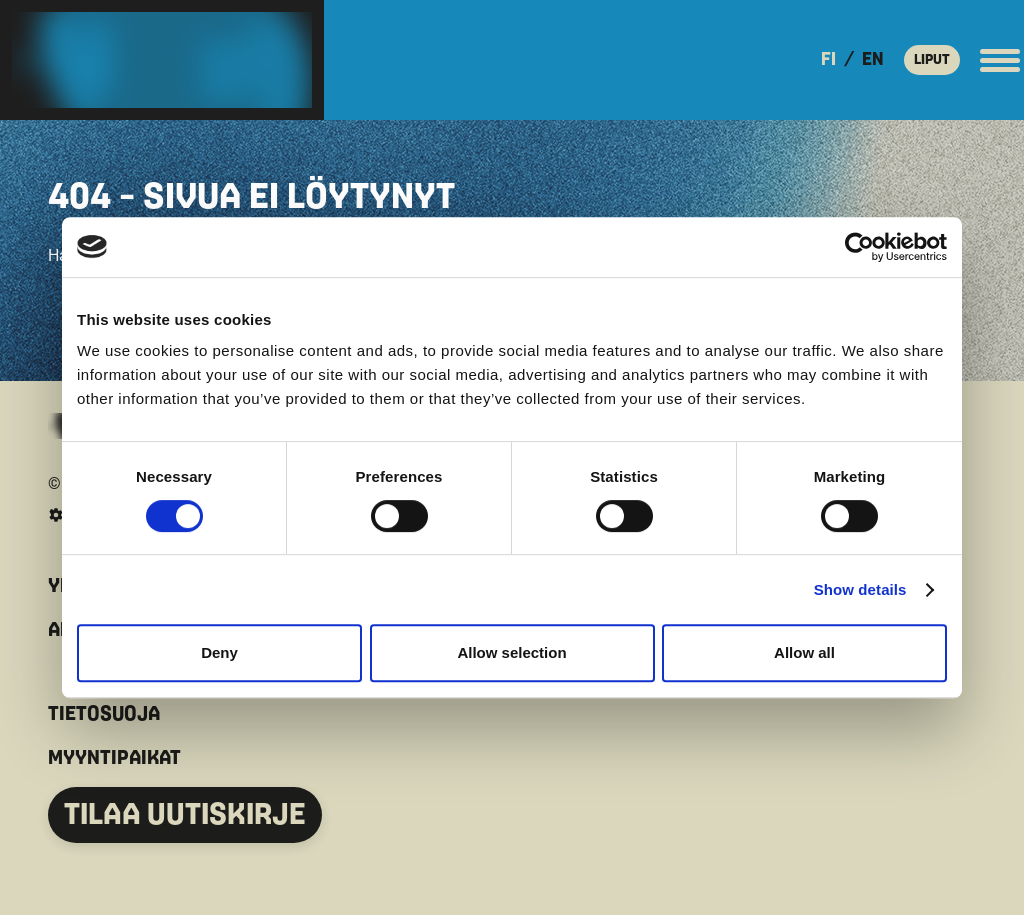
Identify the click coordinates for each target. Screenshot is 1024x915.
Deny (219, 652)
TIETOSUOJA (104, 714)
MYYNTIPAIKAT (114, 758)
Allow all (804, 652)
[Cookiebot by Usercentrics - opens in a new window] (859, 247)
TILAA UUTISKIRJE (185, 815)
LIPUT (932, 59)
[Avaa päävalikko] (1000, 60)
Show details (860, 589)
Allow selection (511, 652)
